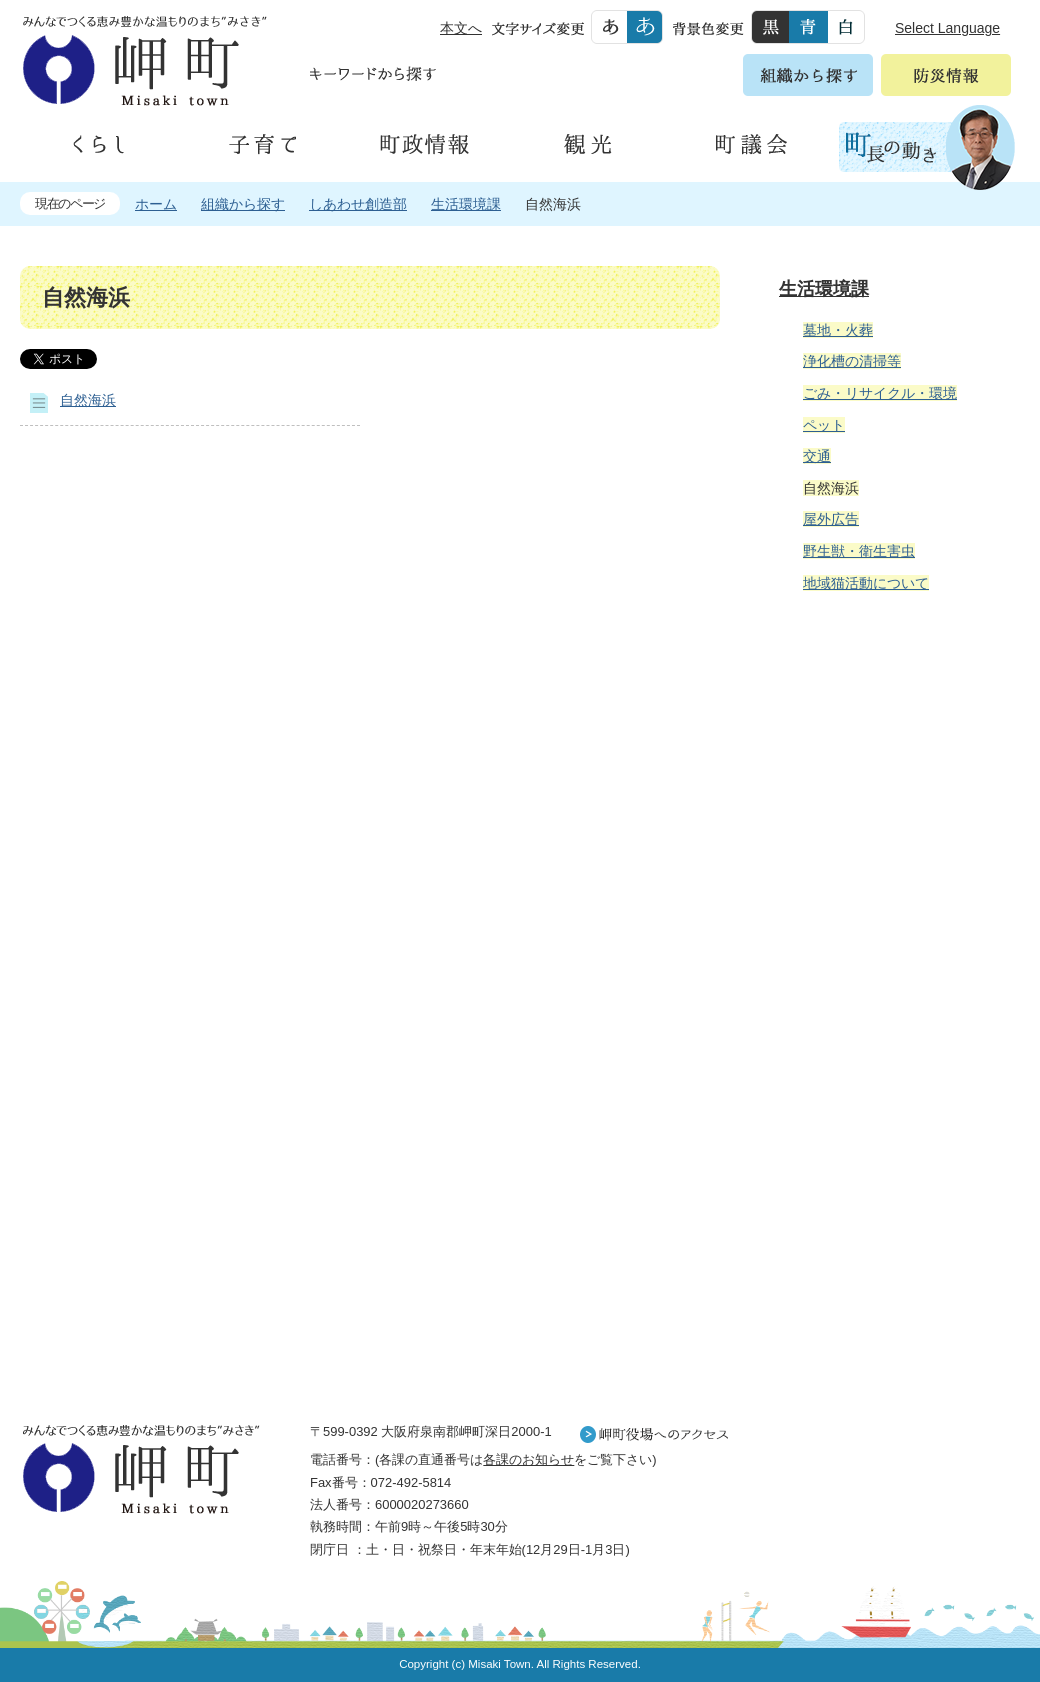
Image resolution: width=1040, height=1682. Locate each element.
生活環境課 (466, 204)
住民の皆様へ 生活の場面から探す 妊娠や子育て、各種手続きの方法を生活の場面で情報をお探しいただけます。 (892, 824)
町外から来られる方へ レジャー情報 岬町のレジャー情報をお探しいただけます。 (892, 1115)
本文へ (461, 28)
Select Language (947, 28)
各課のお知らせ (528, 1459)
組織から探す (243, 204)
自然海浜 (88, 400)
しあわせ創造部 (358, 204)
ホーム (156, 204)
